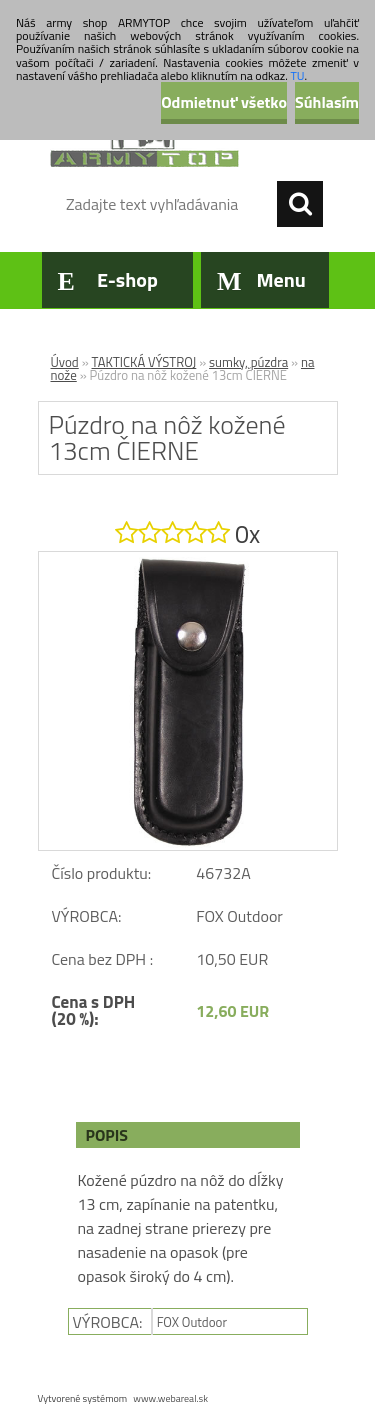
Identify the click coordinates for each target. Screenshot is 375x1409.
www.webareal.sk (170, 1398)
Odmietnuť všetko (224, 102)
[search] (300, 204)
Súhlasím (327, 102)
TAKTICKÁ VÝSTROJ (144, 362)
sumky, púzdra (248, 362)
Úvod (65, 362)
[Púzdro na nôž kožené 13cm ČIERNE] (188, 560)
